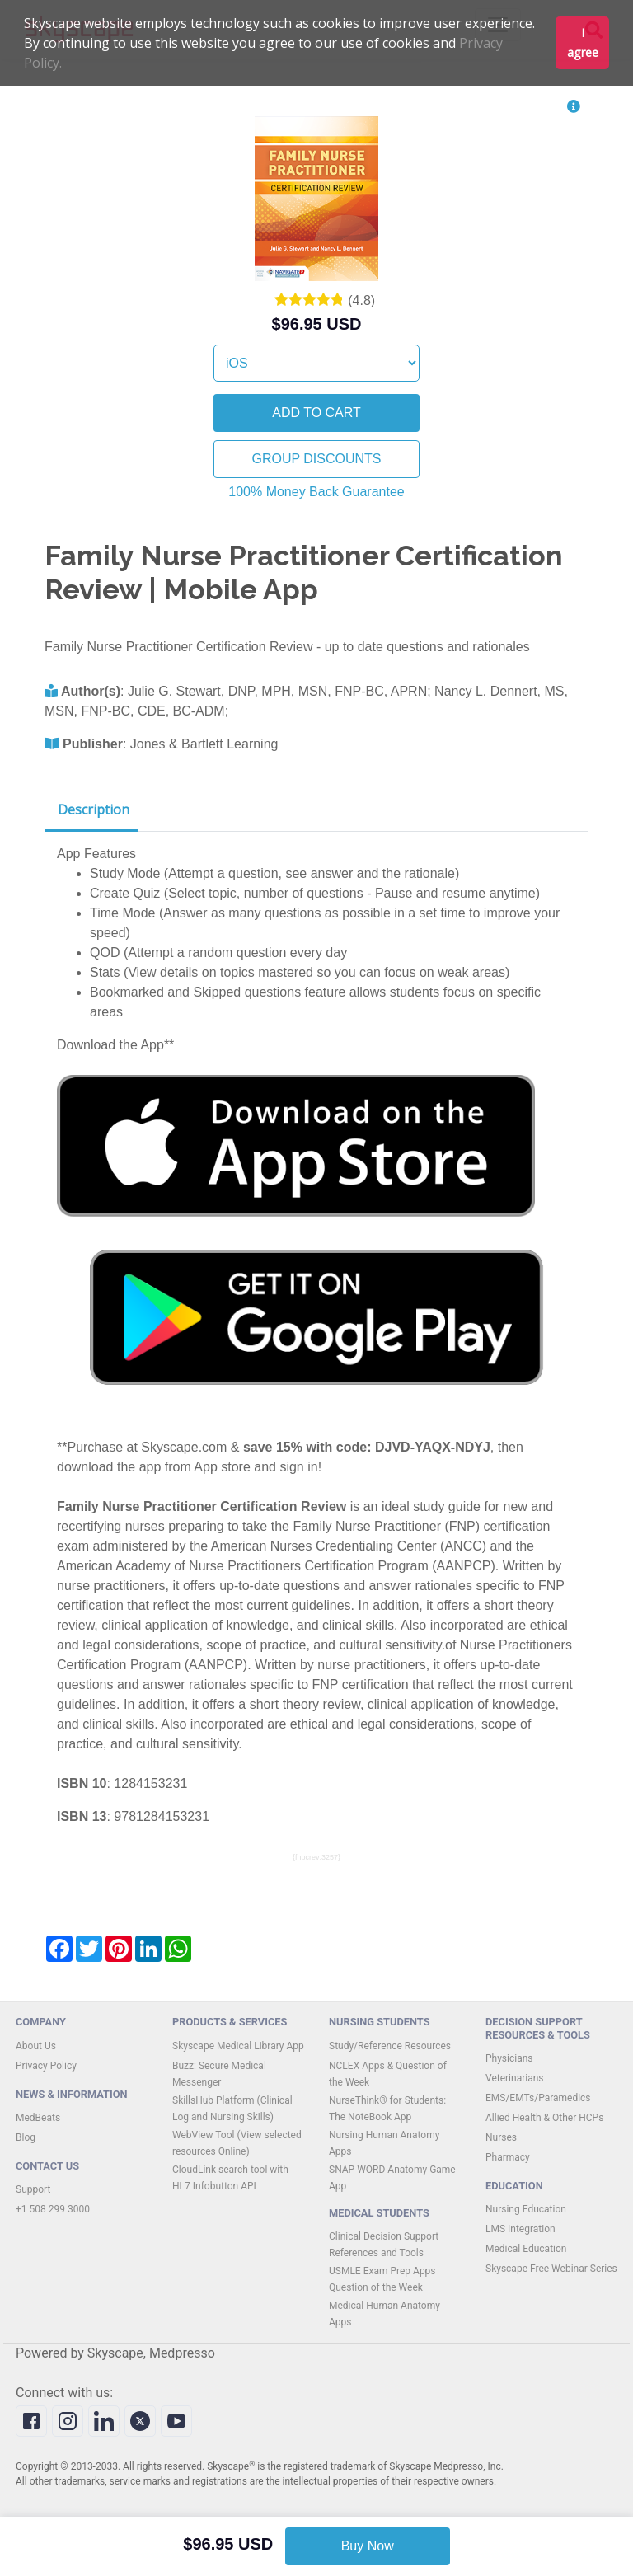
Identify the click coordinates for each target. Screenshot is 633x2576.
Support (33, 2189)
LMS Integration (520, 2229)
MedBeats (38, 2117)
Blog (25, 2137)
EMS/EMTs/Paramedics (538, 2098)
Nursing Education (525, 2209)
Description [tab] (93, 809)
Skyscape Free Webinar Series (551, 2268)
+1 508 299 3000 (53, 2209)
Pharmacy (507, 2157)
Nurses (501, 2137)
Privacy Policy (46, 2066)
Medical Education (525, 2249)
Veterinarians (514, 2078)
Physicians (509, 2058)
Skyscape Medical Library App (238, 2046)
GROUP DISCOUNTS (316, 459)
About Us (36, 2046)
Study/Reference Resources (390, 2046)
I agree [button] (582, 42)
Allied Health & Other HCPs (544, 2117)
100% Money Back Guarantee (316, 492)
